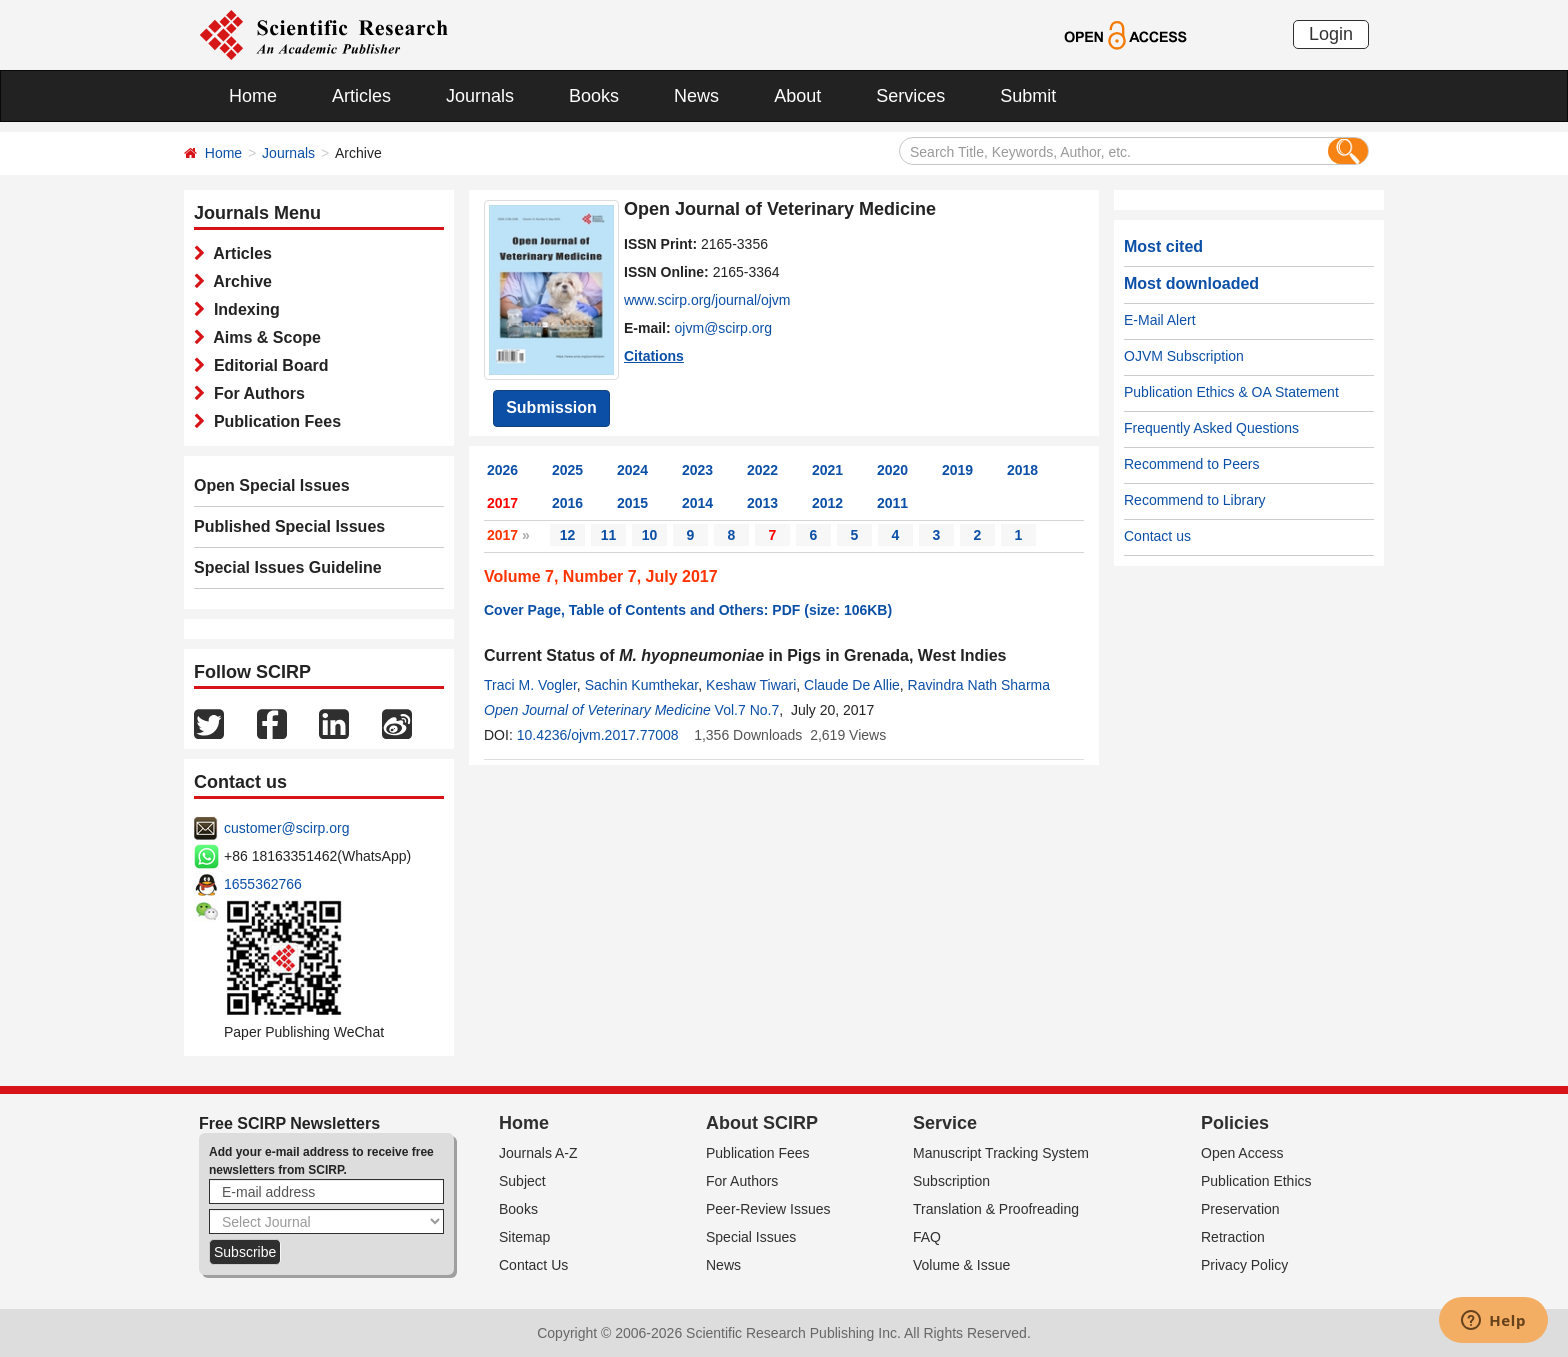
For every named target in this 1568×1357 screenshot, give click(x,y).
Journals (480, 96)
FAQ (927, 1237)
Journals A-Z (538, 1153)
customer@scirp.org (286, 828)
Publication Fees (273, 421)
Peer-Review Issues (768, 1209)
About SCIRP (762, 1123)
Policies (1235, 1123)
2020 (892, 470)
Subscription (951, 1181)
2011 (892, 503)
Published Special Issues (289, 526)
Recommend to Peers (1191, 464)
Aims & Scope (263, 337)
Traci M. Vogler (530, 685)
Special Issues (751, 1237)
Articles (361, 96)
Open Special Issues (272, 485)
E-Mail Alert (1160, 320)
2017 (502, 503)
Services (910, 96)
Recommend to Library (1195, 500)
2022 (762, 470)
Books (594, 96)
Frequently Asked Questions (1211, 428)
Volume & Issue (961, 1265)
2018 (1022, 470)
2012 (827, 503)
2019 (957, 470)
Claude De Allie (852, 685)
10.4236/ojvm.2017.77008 (598, 735)
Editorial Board (267, 365)
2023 (697, 470)
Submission (551, 407)
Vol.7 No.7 (747, 710)
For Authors (255, 393)
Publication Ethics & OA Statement (1231, 392)
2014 (697, 503)
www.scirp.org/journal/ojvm (707, 300)
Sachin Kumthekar (642, 685)
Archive (238, 281)
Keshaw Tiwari (751, 685)
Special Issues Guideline (288, 567)
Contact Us (533, 1265)
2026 (502, 470)
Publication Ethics (1256, 1181)
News (696, 96)
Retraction (1233, 1237)
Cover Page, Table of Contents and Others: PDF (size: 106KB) (688, 610)
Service (945, 1123)
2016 (567, 503)
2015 (632, 503)
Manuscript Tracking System (1001, 1153)
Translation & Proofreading (996, 1209)
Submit (1028, 96)
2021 (827, 470)
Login (1331, 34)
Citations (654, 356)
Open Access (1242, 1153)
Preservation (1240, 1209)
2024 (632, 470)
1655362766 (263, 884)
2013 (762, 503)
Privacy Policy (1244, 1265)
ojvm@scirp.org (723, 328)
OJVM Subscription (1184, 356)
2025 (567, 470)
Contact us (1157, 536)
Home (253, 96)
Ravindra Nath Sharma (979, 685)
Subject (522, 1181)
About (797, 96)
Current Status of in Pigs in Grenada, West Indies (745, 655)
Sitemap (524, 1237)
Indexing (242, 309)
